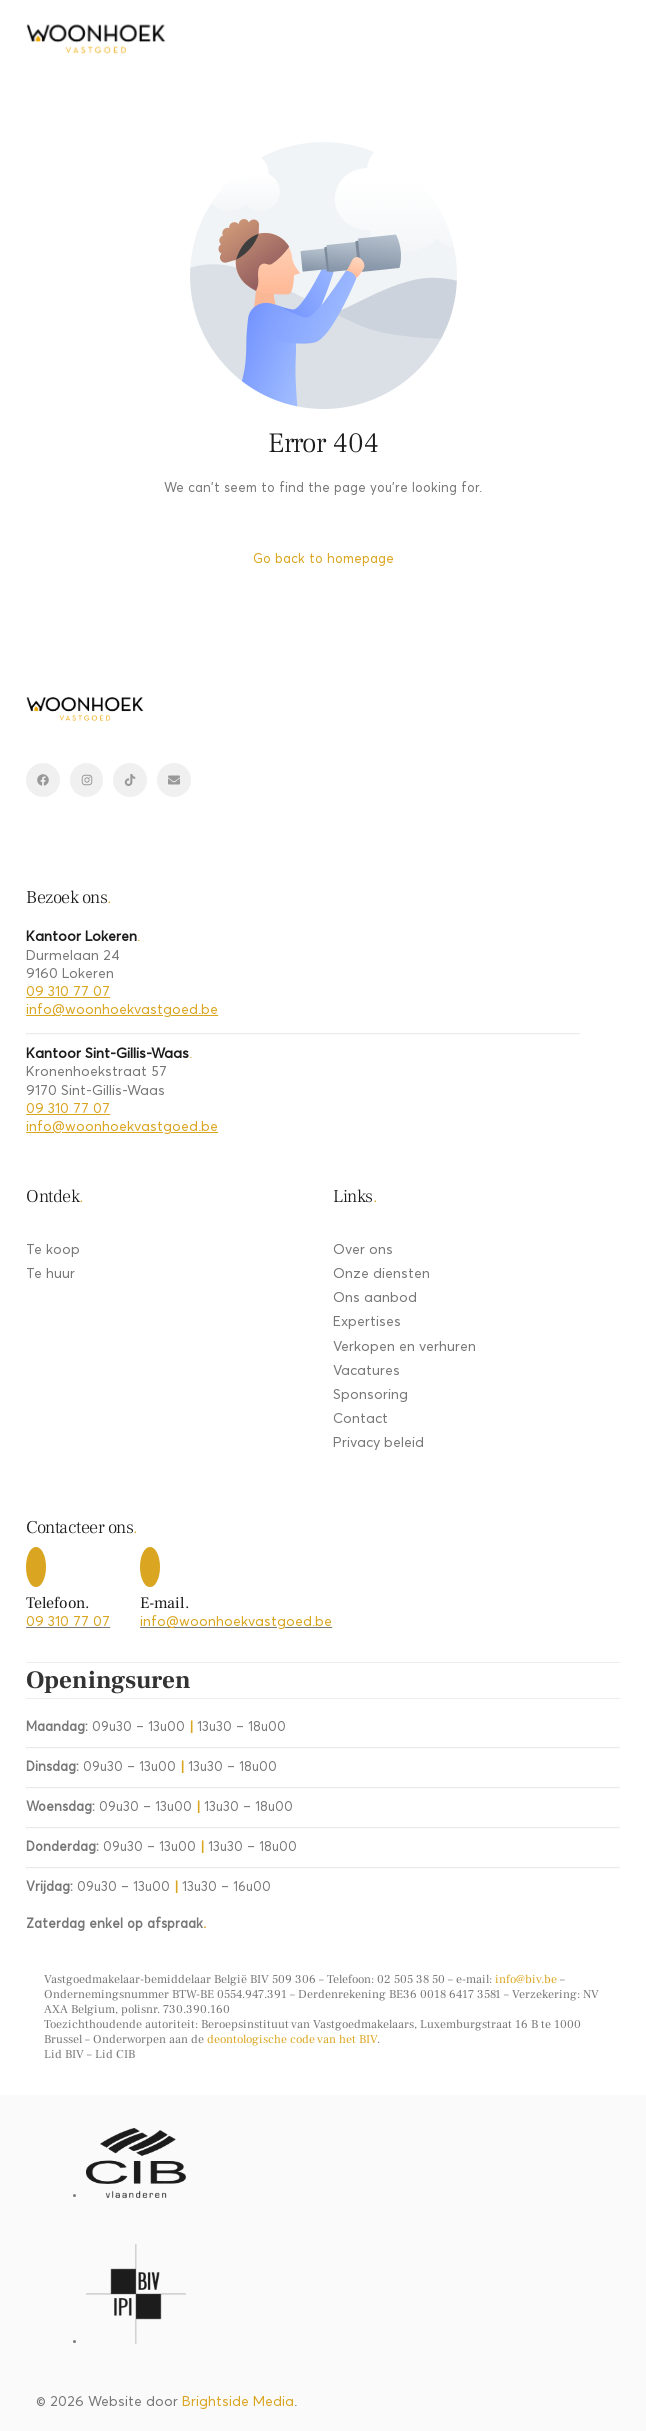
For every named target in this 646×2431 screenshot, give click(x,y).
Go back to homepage (323, 559)
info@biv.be (526, 1979)
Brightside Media (238, 2402)
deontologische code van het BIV (292, 2039)
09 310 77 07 (68, 992)
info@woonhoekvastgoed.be (122, 1010)
